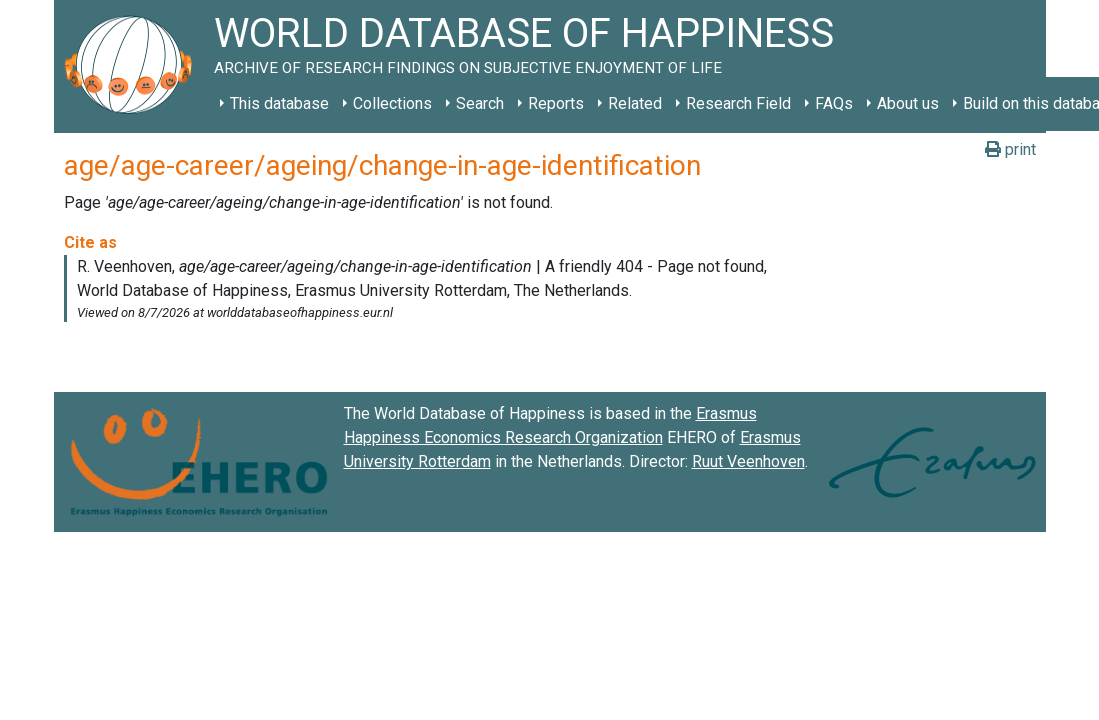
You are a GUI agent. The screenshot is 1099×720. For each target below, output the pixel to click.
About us (908, 103)
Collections (392, 103)
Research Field (738, 103)
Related (635, 103)
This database (279, 103)
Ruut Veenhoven (748, 461)
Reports (556, 103)
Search (480, 103)
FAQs (834, 103)
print (1010, 149)
